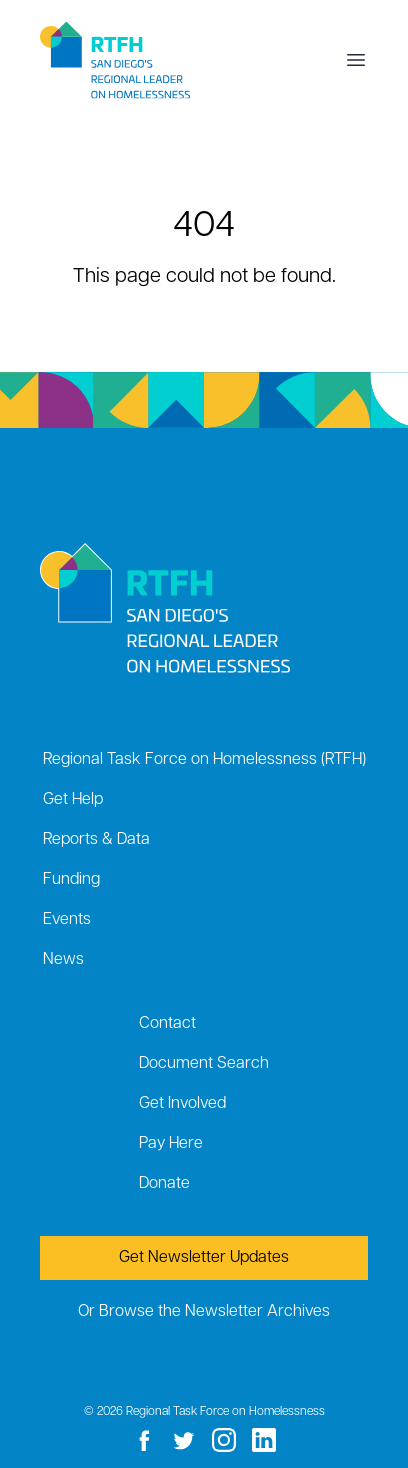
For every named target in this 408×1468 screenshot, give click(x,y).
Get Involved (182, 1104)
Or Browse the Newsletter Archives (204, 1312)
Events (67, 920)
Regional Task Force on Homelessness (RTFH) (204, 760)
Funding (71, 880)
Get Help (73, 800)
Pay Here (171, 1144)
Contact (167, 1024)
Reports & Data (96, 840)
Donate (164, 1184)
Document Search (204, 1064)
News (63, 960)
